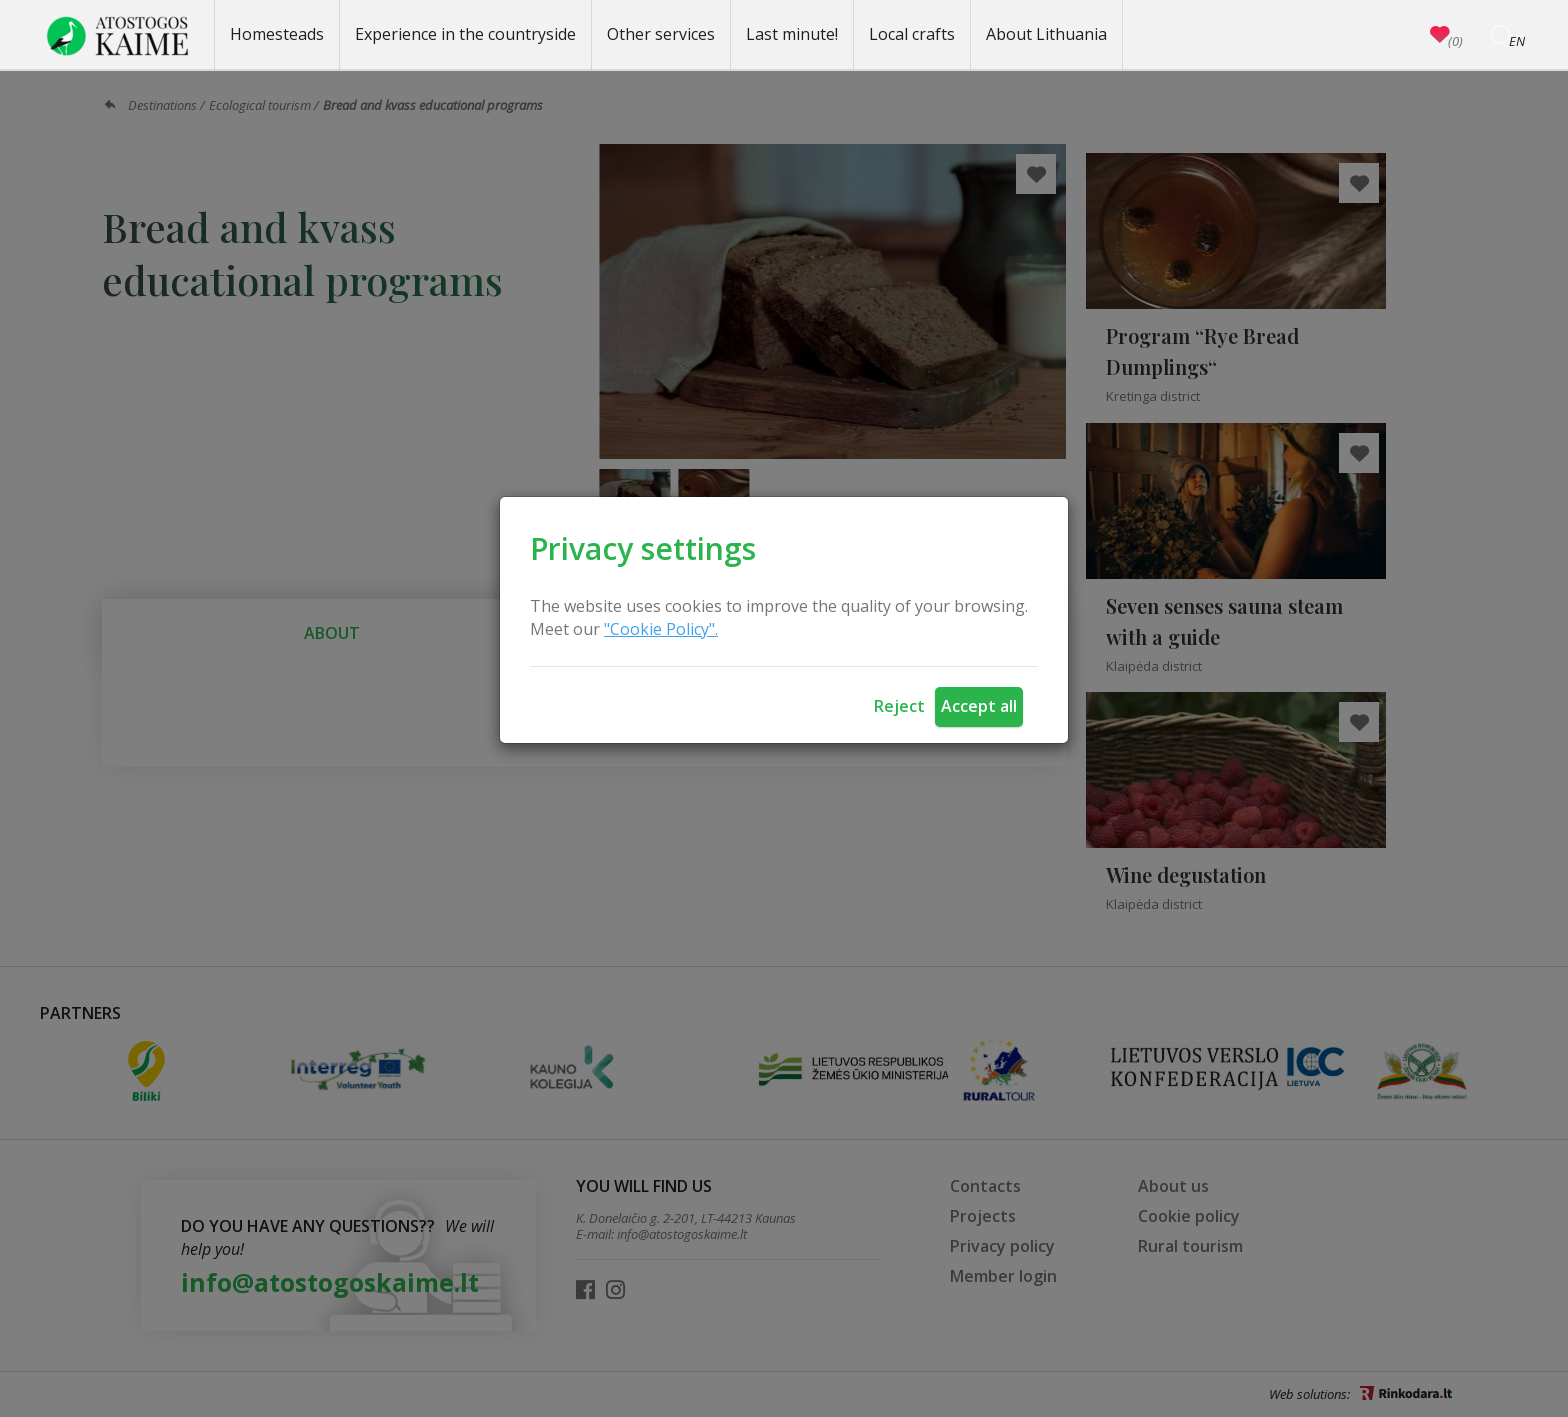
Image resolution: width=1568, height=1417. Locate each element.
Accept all (979, 706)
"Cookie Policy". (661, 629)
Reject (899, 706)
